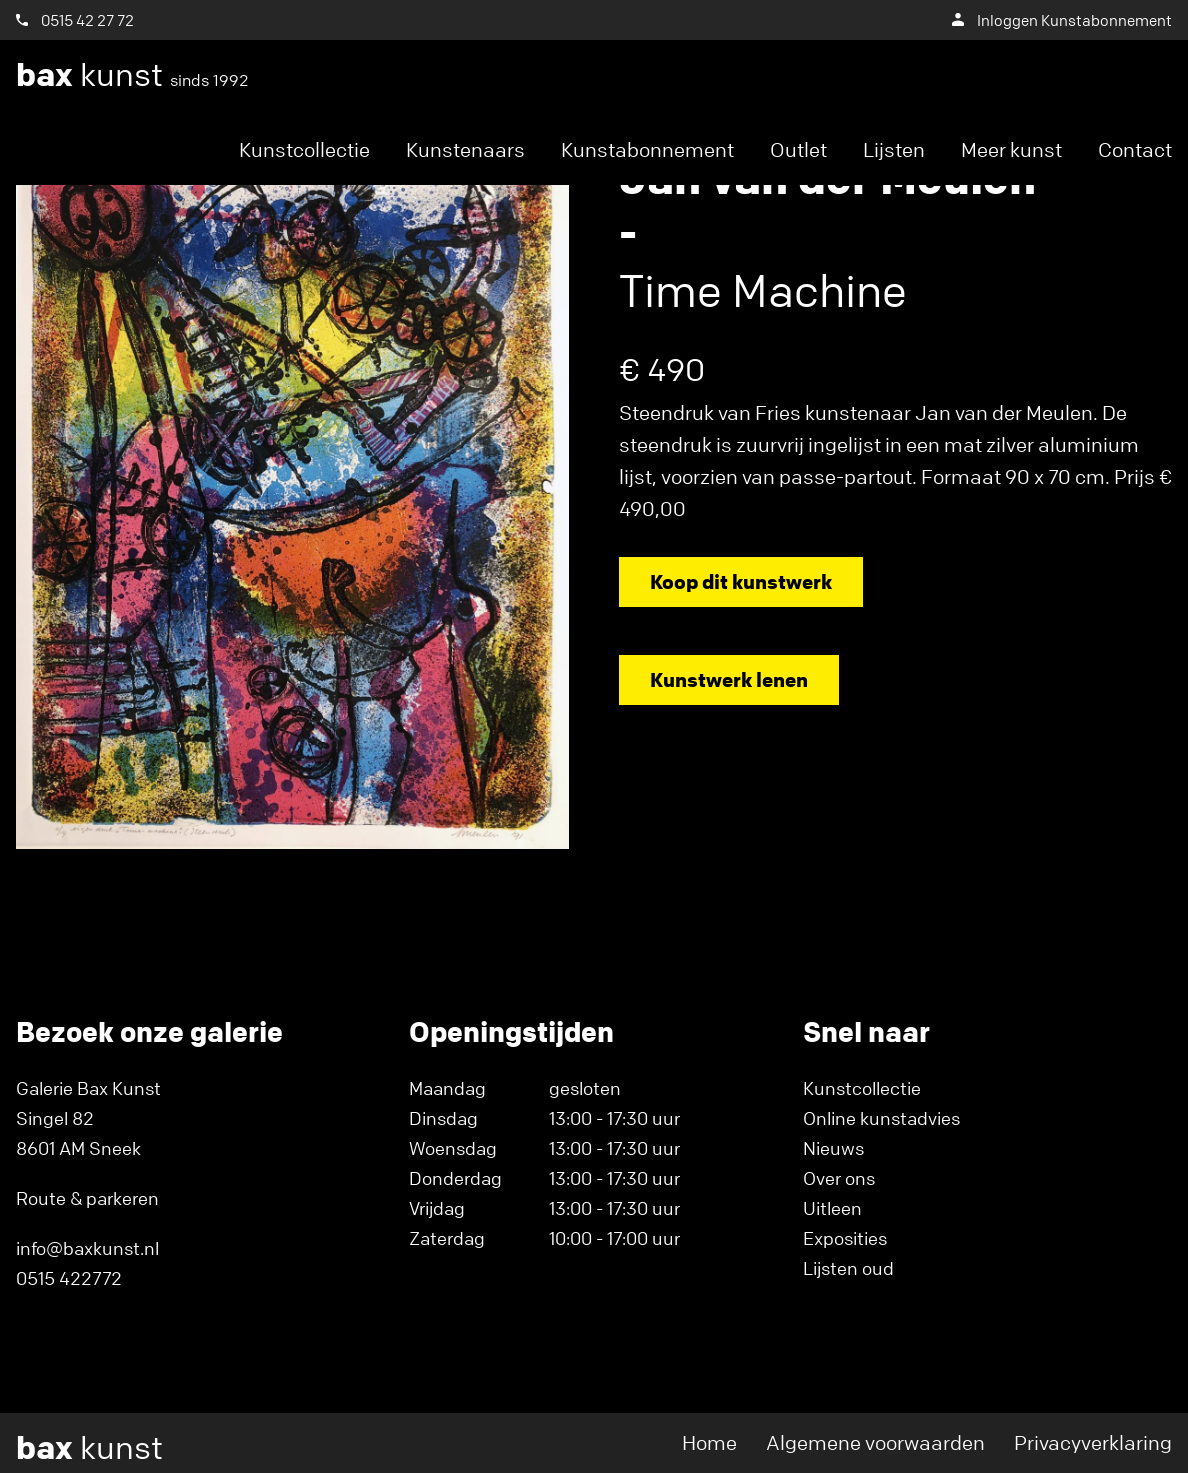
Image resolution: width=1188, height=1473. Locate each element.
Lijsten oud (848, 1268)
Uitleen (832, 1208)
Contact (1135, 149)
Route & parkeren (87, 1198)
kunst (132, 75)
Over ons (839, 1178)
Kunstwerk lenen (729, 679)
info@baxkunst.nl (87, 1248)
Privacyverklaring (1093, 1442)
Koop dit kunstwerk (741, 581)
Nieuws (833, 1148)
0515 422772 (69, 1278)
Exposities (845, 1238)
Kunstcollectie (304, 149)
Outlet (798, 149)
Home (709, 1442)
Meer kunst (1011, 149)
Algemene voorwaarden (875, 1442)
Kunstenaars (465, 149)
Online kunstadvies (881, 1118)
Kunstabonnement (647, 149)
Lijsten (894, 149)
